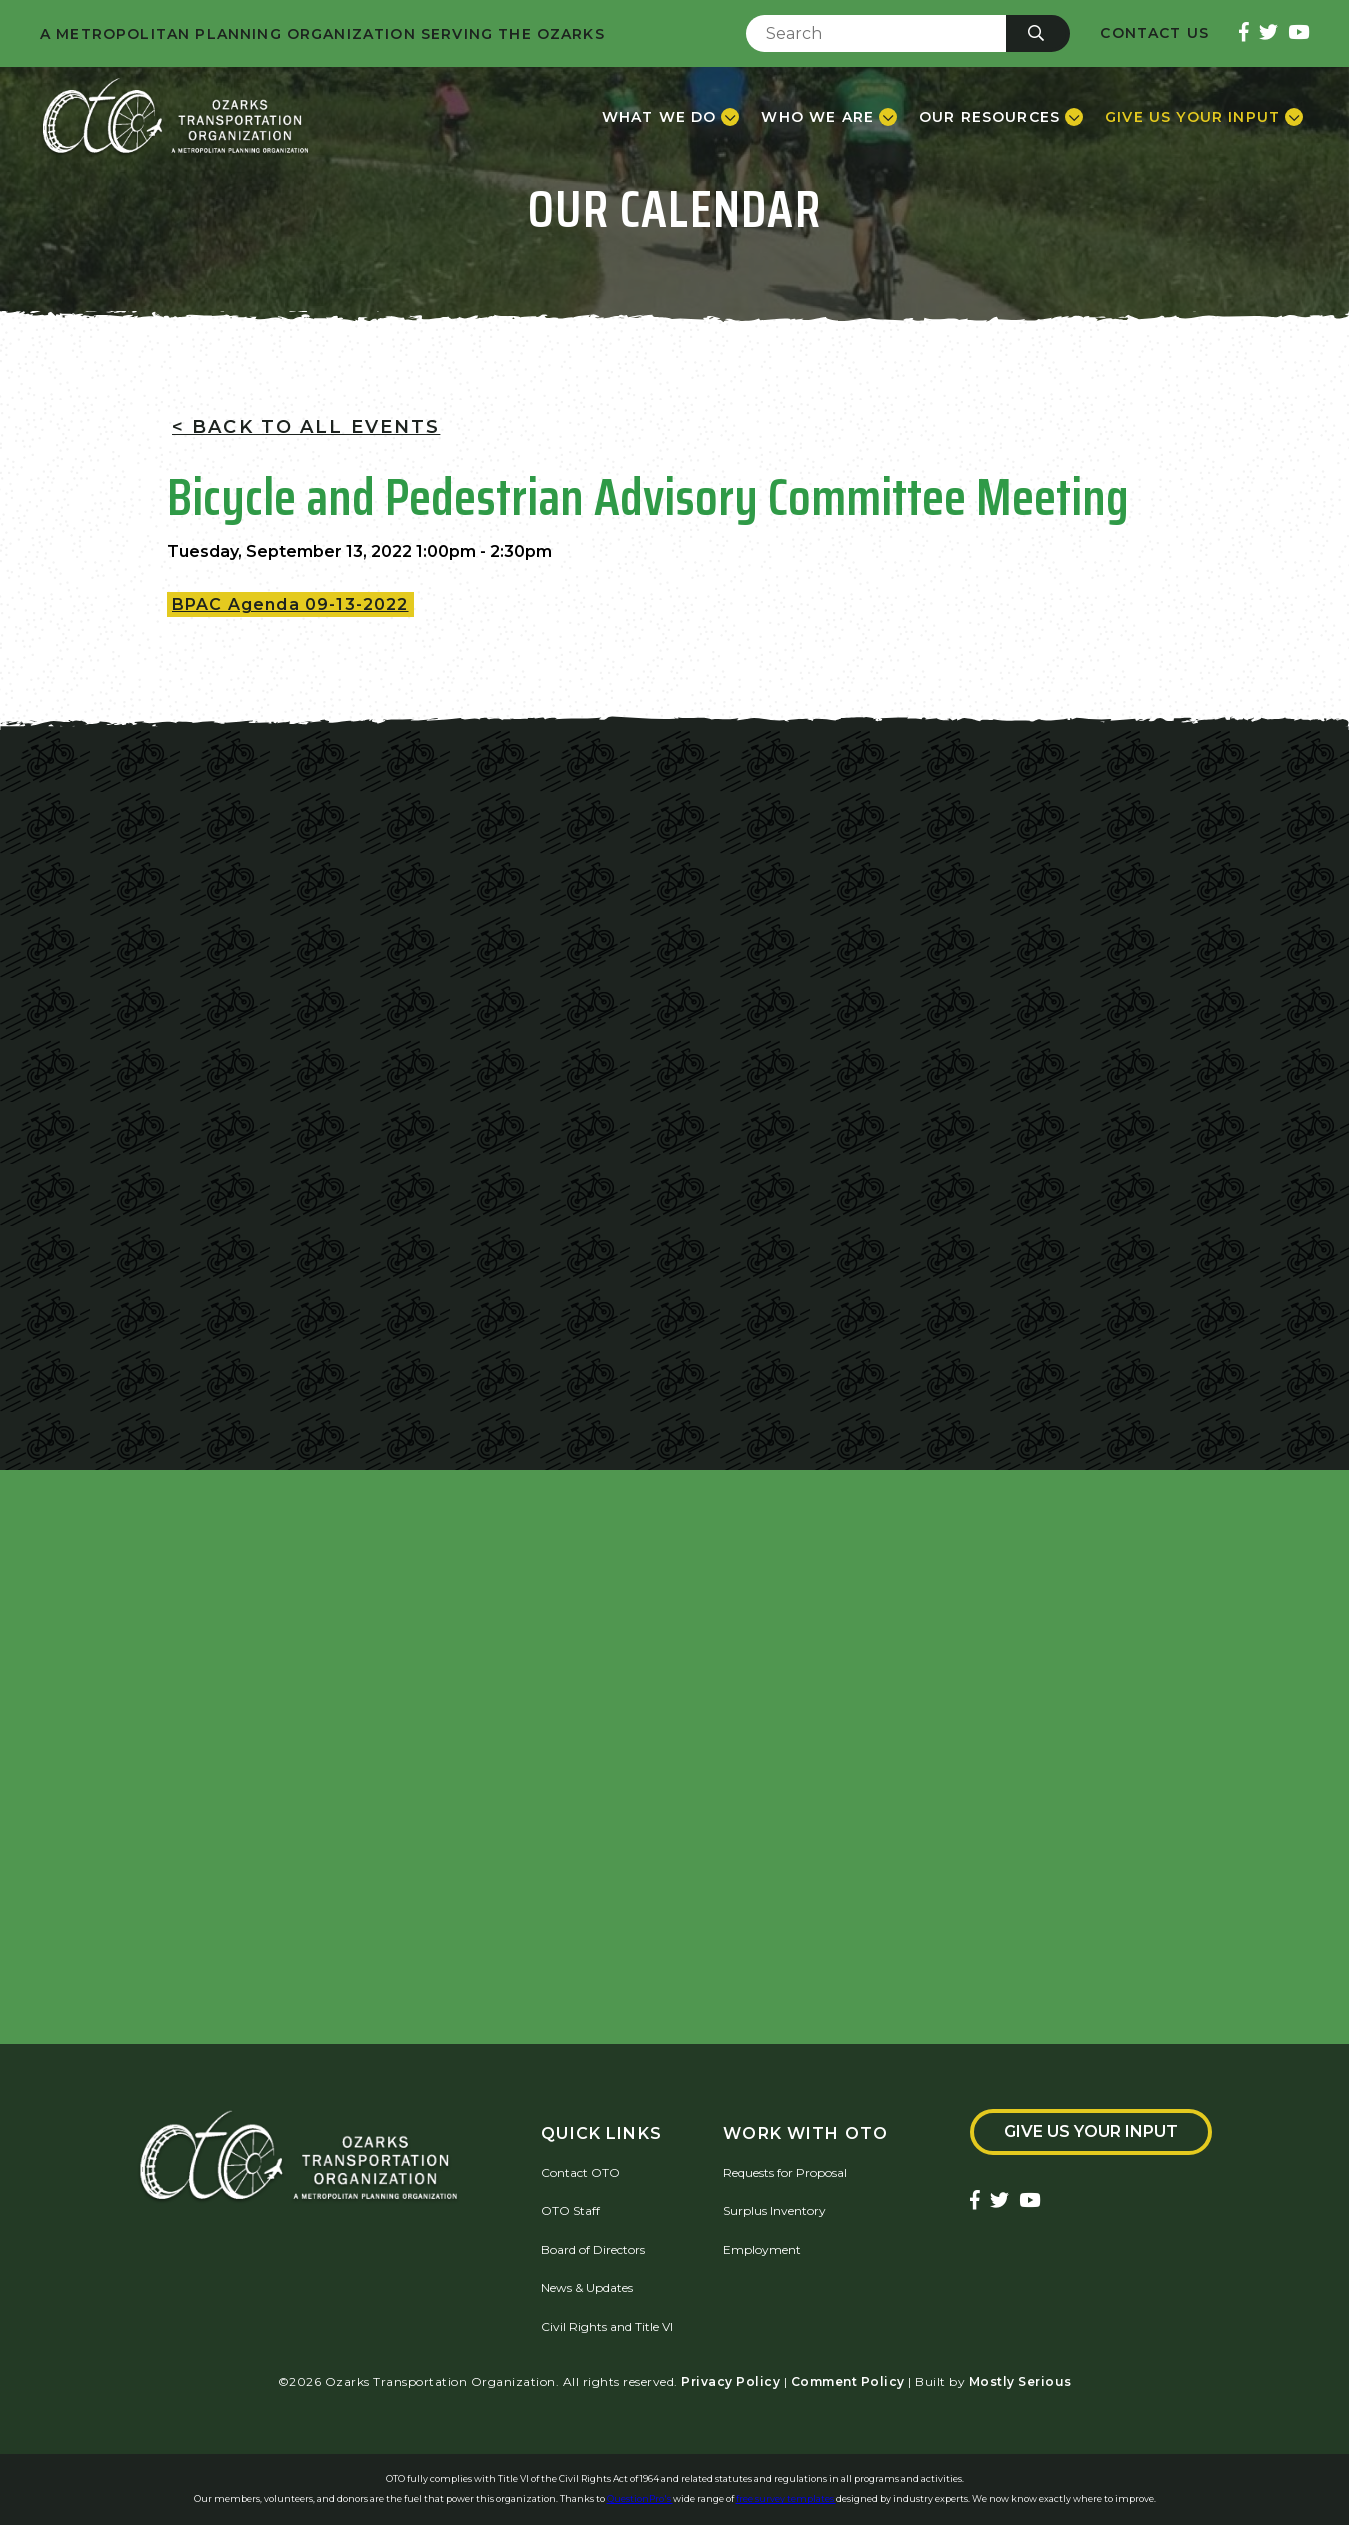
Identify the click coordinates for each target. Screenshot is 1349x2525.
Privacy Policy (730, 2381)
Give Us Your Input (1091, 2131)
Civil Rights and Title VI (607, 2326)
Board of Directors (593, 2249)
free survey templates (786, 2498)
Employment (762, 2249)
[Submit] (1038, 33)
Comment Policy (848, 2381)
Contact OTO (580, 2172)
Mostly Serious (1020, 2381)
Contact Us (1154, 33)
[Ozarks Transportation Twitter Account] (1268, 33)
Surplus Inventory (774, 2210)
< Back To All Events (306, 427)
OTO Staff (570, 2210)
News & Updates (587, 2287)
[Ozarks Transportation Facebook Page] (1244, 33)
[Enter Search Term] (876, 33)
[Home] (175, 117)
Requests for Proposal (785, 2172)
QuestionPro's (640, 2498)
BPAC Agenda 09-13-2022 (290, 604)
